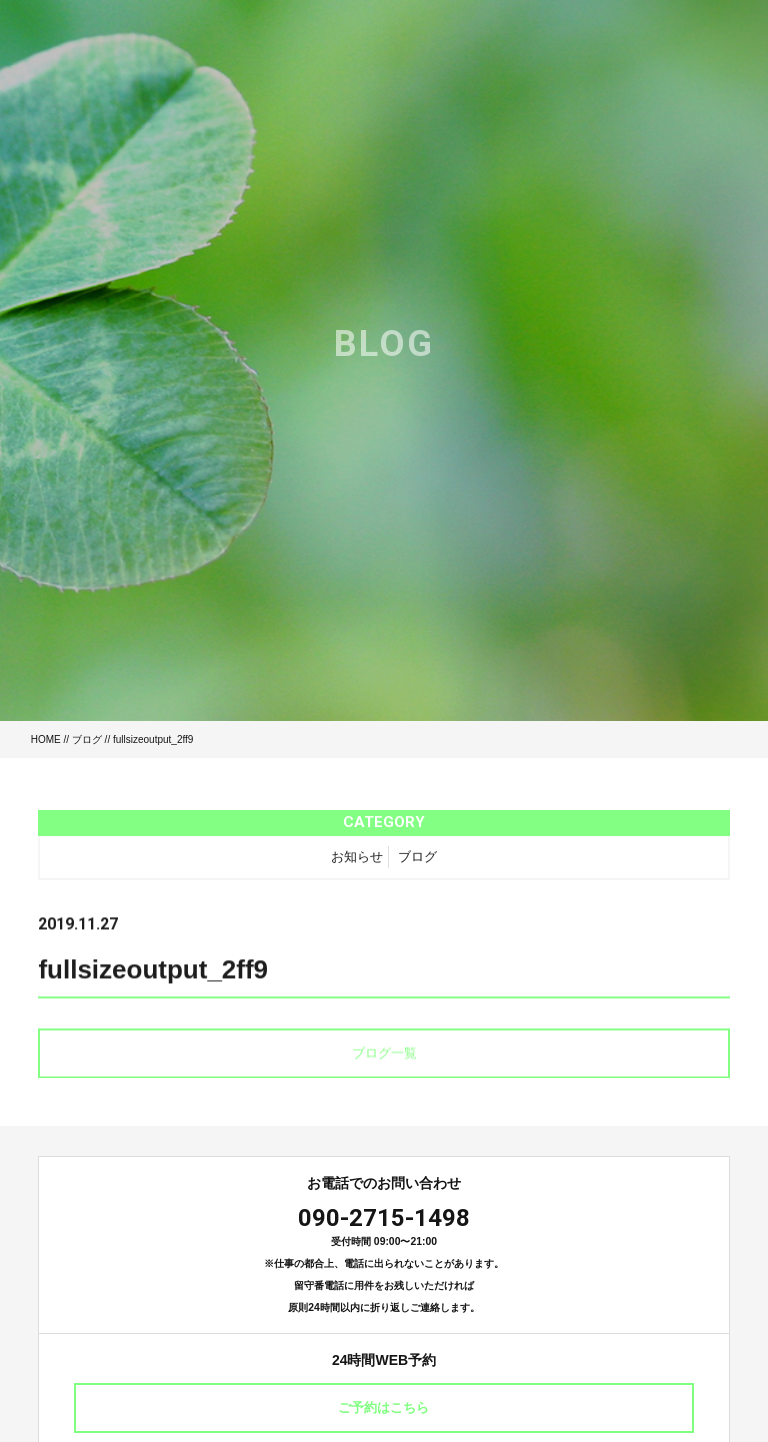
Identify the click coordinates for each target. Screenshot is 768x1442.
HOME (46, 739)
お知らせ (357, 861)
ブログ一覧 (384, 1058)
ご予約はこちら (383, 1407)
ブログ (87, 739)
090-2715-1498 (384, 1218)
